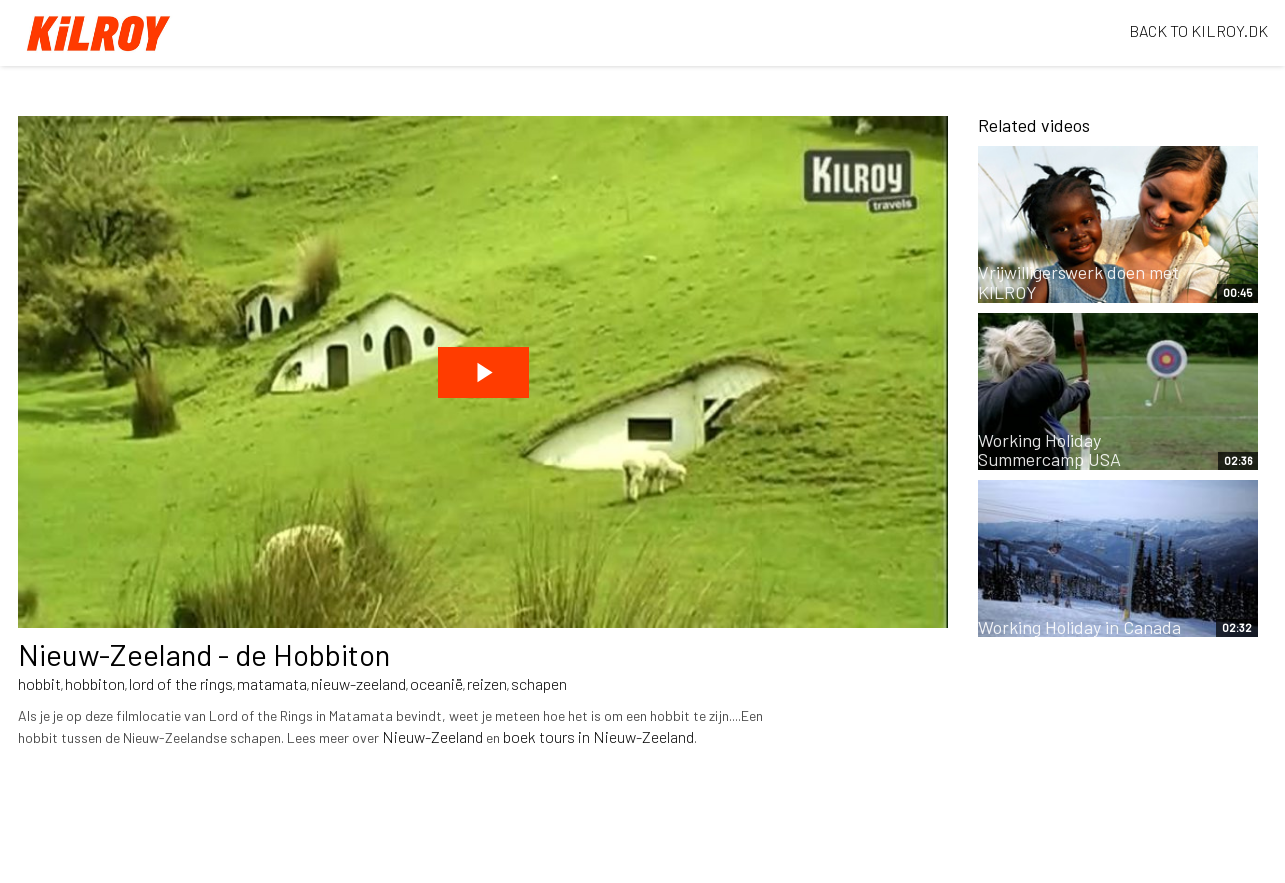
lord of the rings (181, 683)
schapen (539, 683)
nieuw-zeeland (358, 683)
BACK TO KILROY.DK (1198, 30)
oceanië (436, 683)
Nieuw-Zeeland (432, 736)
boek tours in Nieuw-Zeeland (598, 736)
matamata (272, 683)
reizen (487, 683)
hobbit (39, 683)
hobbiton (95, 683)
